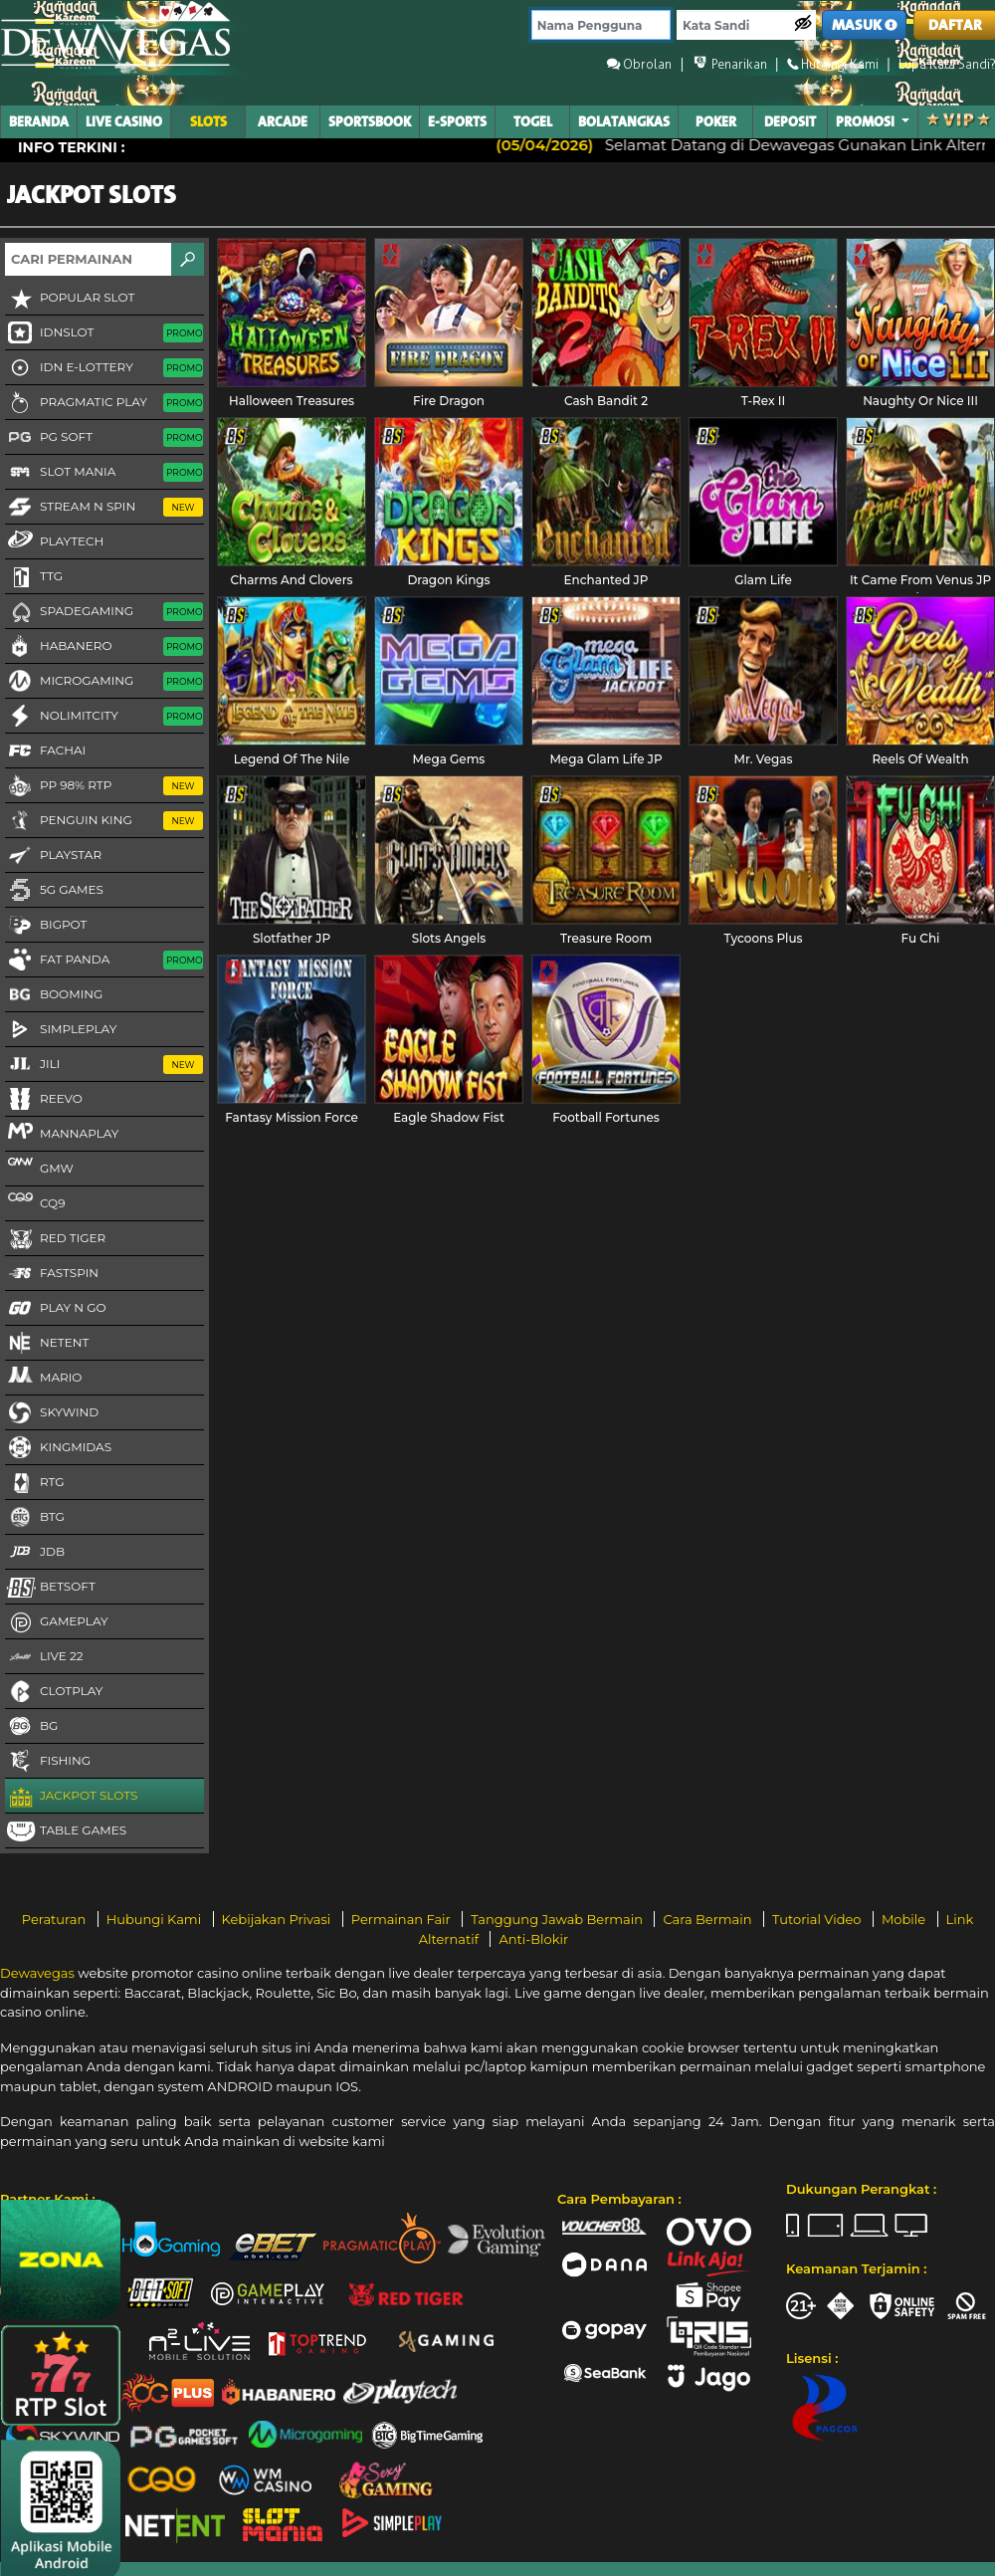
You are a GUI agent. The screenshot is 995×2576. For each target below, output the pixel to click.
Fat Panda (104, 960)
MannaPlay (61, 1133)
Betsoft (50, 1588)
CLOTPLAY (53, 1692)
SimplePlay (60, 1030)
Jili (104, 1065)
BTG (35, 1518)
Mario (43, 1377)
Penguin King (104, 821)
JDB (35, 1553)
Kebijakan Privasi (278, 1919)
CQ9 (35, 1202)
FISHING (48, 1762)
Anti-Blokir (533, 1939)
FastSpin (52, 1274)
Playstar (53, 856)
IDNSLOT (104, 333)
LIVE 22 (44, 1657)
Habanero (104, 647)
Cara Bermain (708, 1919)
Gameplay (56, 1622)
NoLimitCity (104, 717)
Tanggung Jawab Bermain (558, 1919)
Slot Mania (104, 473)
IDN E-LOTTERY (104, 368)
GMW (39, 1168)
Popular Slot (69, 299)
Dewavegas (37, 1973)
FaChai (45, 751)
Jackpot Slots (71, 1797)
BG (31, 1727)
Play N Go (55, 1309)
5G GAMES (54, 891)
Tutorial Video (818, 1919)
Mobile (905, 1919)
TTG (34, 577)
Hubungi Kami (155, 1919)
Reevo (44, 1100)
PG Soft (104, 438)
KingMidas (58, 1448)
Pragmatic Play (104, 403)
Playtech (54, 540)
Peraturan (56, 1919)
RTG (35, 1483)
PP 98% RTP (104, 786)
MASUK (864, 25)
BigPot (46, 926)
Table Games (65, 1831)
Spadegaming (104, 612)
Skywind (52, 1413)
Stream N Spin (104, 508)
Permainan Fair (403, 1919)
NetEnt (47, 1344)
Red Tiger (55, 1239)
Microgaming (104, 682)
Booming (53, 995)
